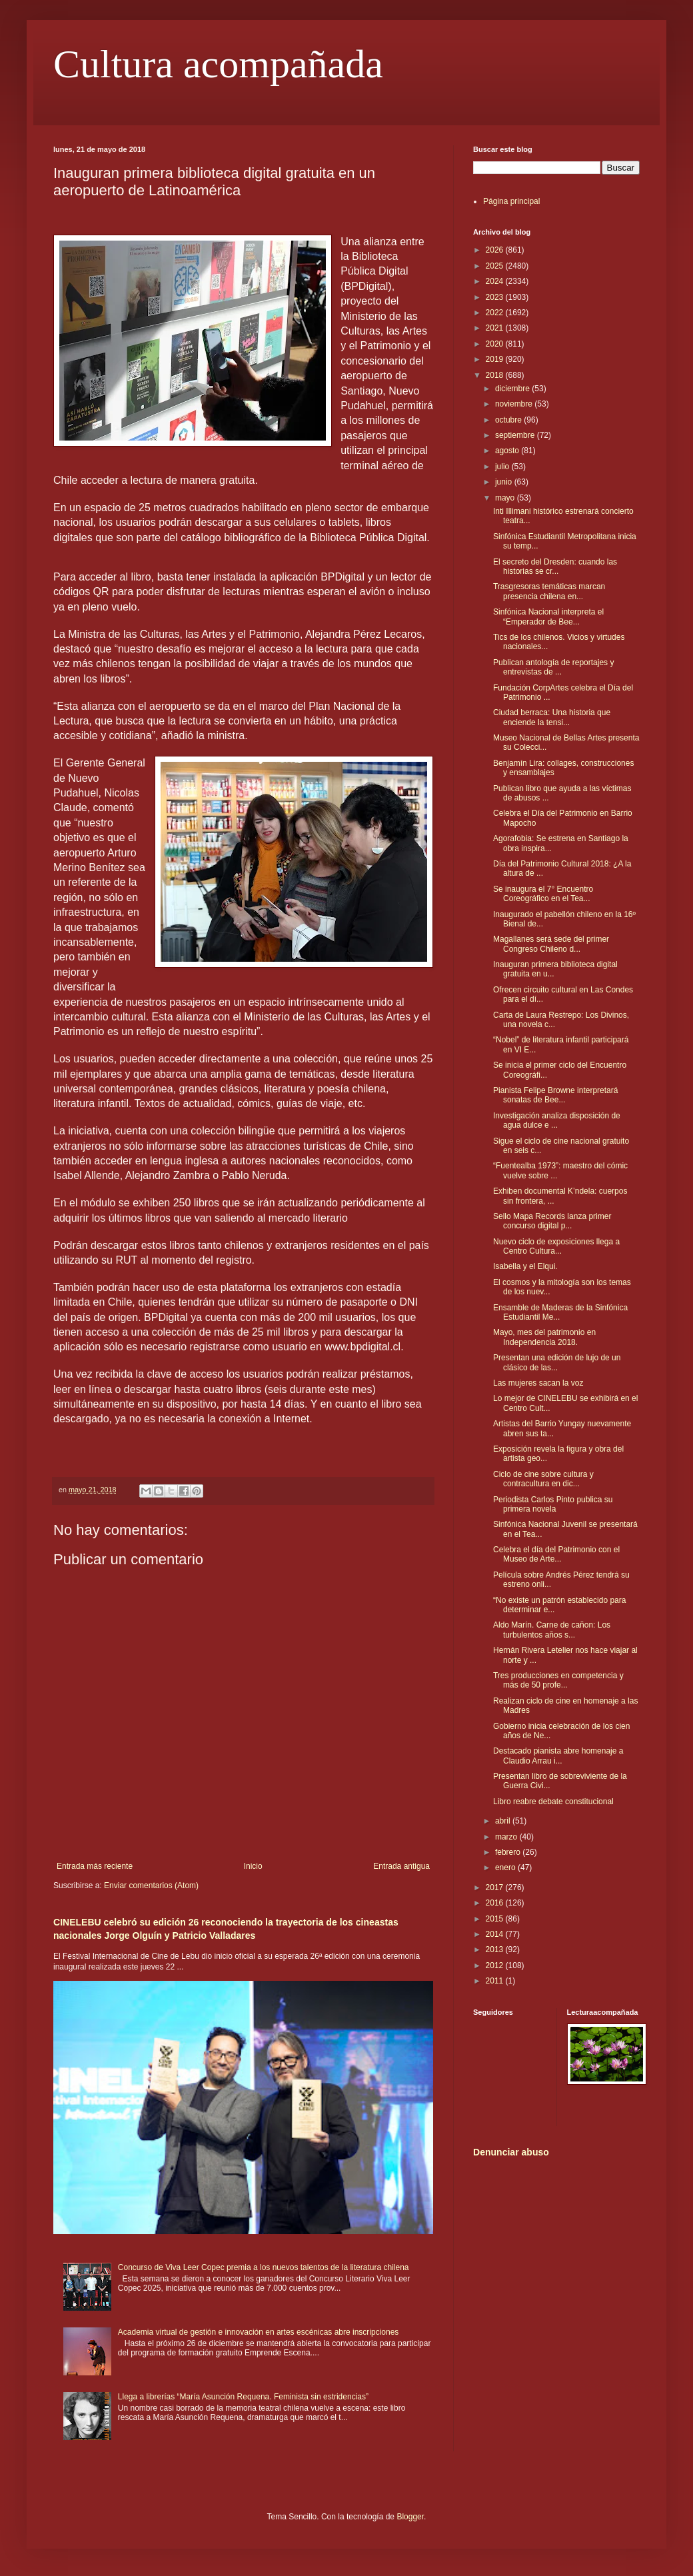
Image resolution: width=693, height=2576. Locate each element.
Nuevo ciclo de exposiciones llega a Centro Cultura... (556, 1246)
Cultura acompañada (218, 64)
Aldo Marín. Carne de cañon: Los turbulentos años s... (551, 1629)
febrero (508, 1852)
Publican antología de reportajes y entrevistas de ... (553, 667)
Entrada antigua (401, 1866)
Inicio (253, 1866)
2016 (496, 1903)
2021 (496, 328)
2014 (496, 1934)
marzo (507, 1837)
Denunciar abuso (511, 2152)
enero (506, 1867)
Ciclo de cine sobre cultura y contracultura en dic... (543, 1479)
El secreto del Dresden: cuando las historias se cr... (555, 566)
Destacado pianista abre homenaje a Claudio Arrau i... (558, 1755)
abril (503, 1821)
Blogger (410, 2516)
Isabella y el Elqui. (525, 1266)
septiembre (516, 435)
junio (504, 482)
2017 (496, 1887)
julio (503, 466)
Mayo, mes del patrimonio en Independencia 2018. (544, 1337)
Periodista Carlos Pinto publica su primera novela (552, 1504)
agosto (508, 450)
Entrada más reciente (95, 1866)
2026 (496, 250)
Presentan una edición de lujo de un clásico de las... (556, 1362)
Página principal (511, 201)
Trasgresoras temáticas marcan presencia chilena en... (549, 591)
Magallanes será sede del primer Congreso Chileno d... (551, 943)
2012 (496, 1965)
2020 (496, 344)
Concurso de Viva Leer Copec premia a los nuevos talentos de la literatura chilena (263, 2267)
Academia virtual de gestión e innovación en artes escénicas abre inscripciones (258, 2332)
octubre (509, 420)
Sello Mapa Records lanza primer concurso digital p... (552, 1221)
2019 (496, 359)
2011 (496, 1980)
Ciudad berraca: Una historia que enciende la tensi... (551, 717)
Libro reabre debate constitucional (553, 1801)
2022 (496, 312)
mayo (506, 498)
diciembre (513, 388)
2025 (496, 266)
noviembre (514, 404)
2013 (496, 1949)
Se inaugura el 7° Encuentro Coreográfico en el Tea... (543, 893)
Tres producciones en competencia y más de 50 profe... (558, 1680)
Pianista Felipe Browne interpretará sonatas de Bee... (555, 1095)
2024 (496, 281)
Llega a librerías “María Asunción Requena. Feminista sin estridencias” (243, 2396)
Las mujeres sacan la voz (538, 1383)
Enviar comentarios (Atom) (151, 1885)
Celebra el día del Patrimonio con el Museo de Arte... (556, 1554)
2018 (496, 375)
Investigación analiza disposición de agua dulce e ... (556, 1120)
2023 (496, 297)
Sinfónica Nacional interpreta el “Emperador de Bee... (548, 616)
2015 (496, 1919)
